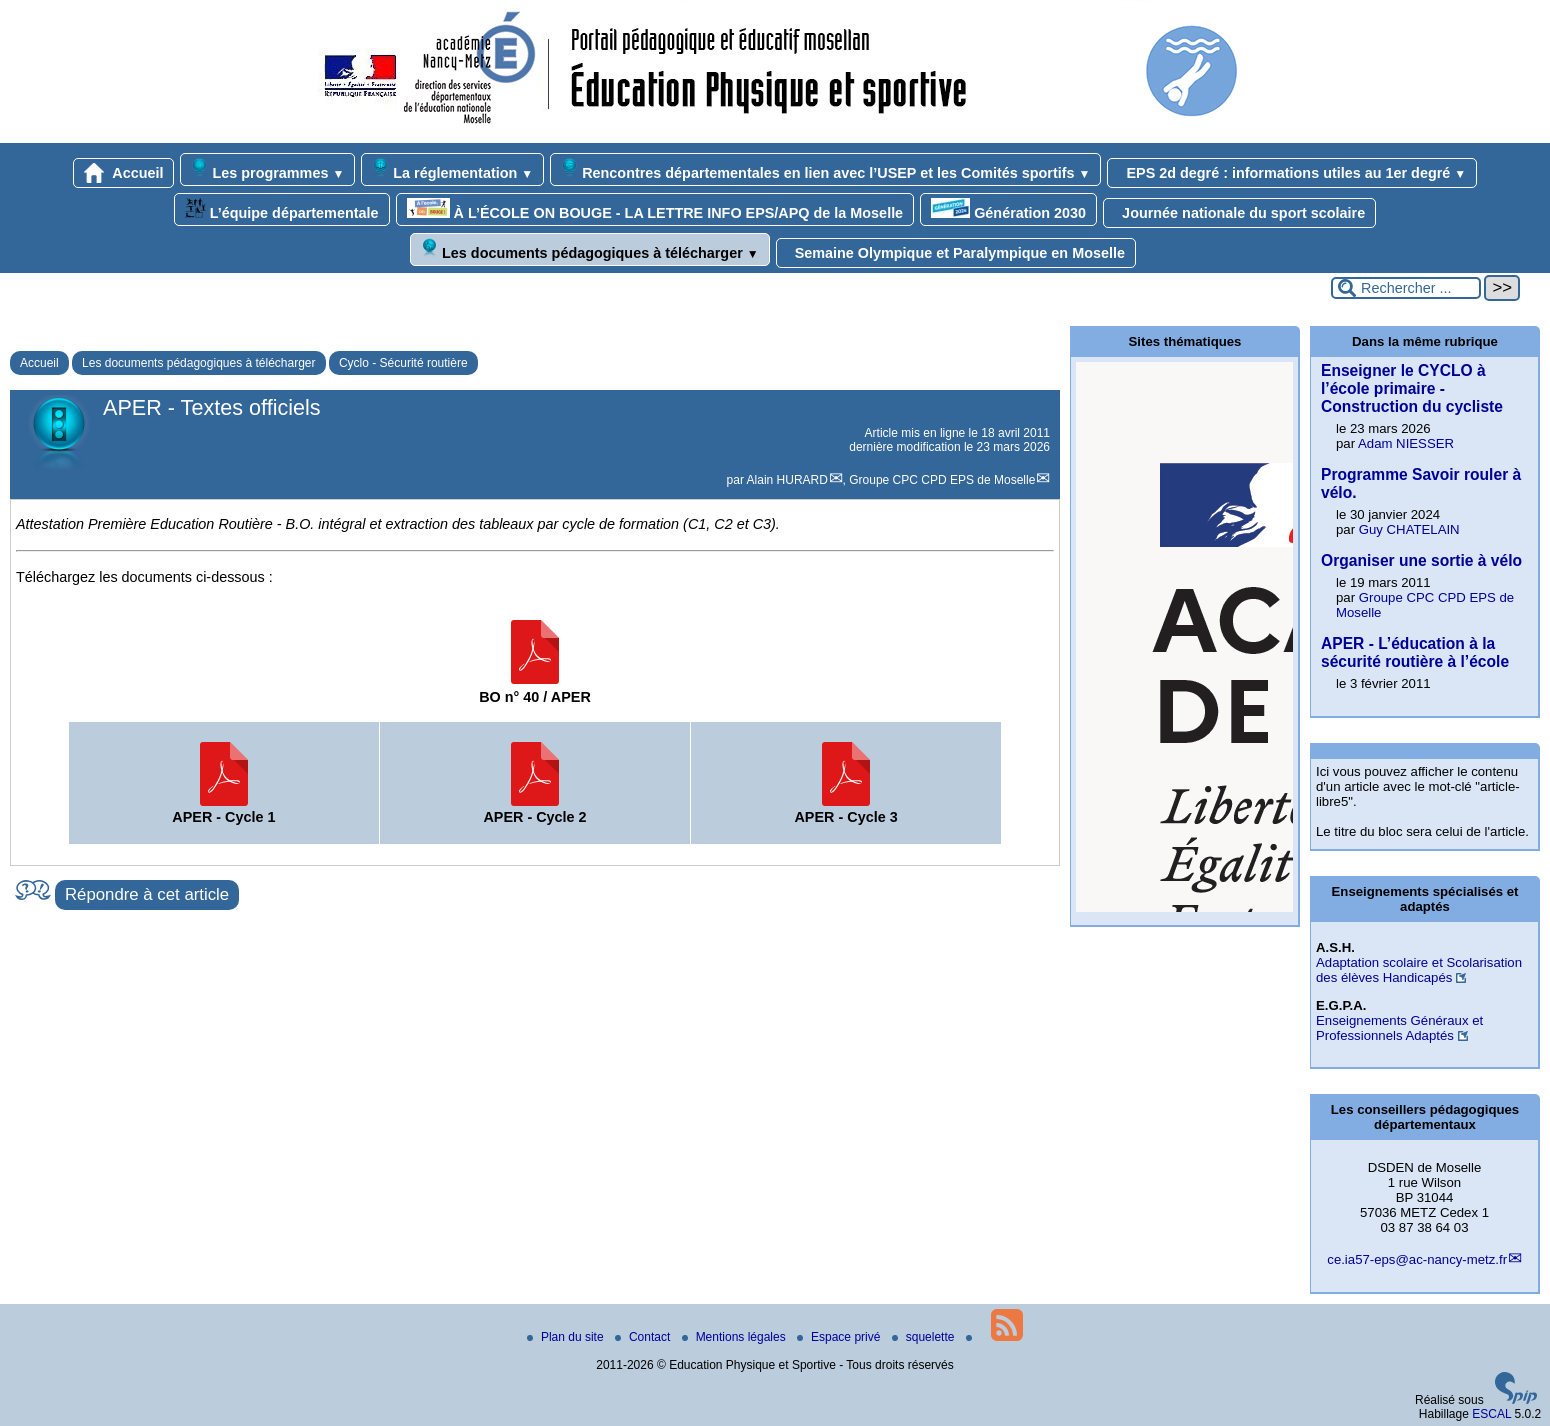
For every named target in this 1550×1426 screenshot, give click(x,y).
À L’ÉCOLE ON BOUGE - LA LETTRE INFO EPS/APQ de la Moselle (655, 209)
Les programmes (267, 169)
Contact (644, 1337)
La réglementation (452, 169)
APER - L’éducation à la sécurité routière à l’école (1415, 652)
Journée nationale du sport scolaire (1239, 213)
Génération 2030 (1008, 209)
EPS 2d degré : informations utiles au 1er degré (1292, 173)
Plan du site (567, 1337)
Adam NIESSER (1406, 443)
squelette (925, 1337)
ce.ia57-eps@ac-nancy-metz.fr (1417, 1259)
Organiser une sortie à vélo (1421, 560)
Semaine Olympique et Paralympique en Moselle (956, 253)
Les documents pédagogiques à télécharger (590, 249)
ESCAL (1491, 1414)
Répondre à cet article (147, 894)
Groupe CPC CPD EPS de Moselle (942, 480)
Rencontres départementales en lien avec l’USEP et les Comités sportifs (825, 169)
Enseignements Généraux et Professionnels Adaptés (1399, 1028)
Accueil (124, 173)
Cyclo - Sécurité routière (403, 363)
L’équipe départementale (282, 209)
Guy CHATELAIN (1409, 529)
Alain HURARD (787, 480)
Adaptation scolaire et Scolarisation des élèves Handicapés (1419, 970)
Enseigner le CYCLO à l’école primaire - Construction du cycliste (1412, 388)
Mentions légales (735, 1337)
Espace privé (840, 1337)
